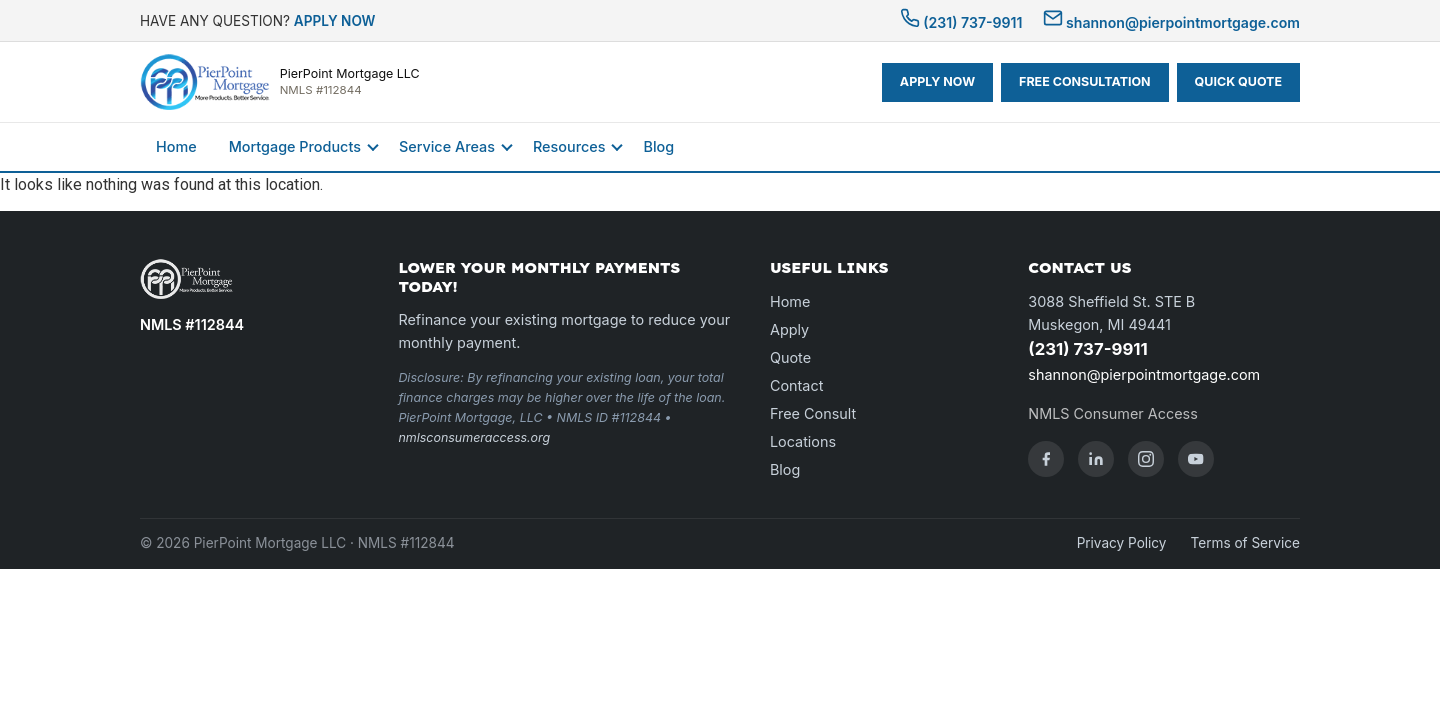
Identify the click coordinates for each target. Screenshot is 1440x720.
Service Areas (447, 146)
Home (176, 146)
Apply (789, 329)
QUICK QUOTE (1238, 81)
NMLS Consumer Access (1112, 413)
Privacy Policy (1122, 543)
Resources (569, 146)
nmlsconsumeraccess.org (474, 437)
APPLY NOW (335, 21)
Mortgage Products (295, 146)
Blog (658, 146)
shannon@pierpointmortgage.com (1172, 22)
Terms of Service (1245, 543)
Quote (790, 357)
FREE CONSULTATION (1085, 81)
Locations (803, 441)
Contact (796, 385)
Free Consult (813, 413)
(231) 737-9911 (961, 22)
